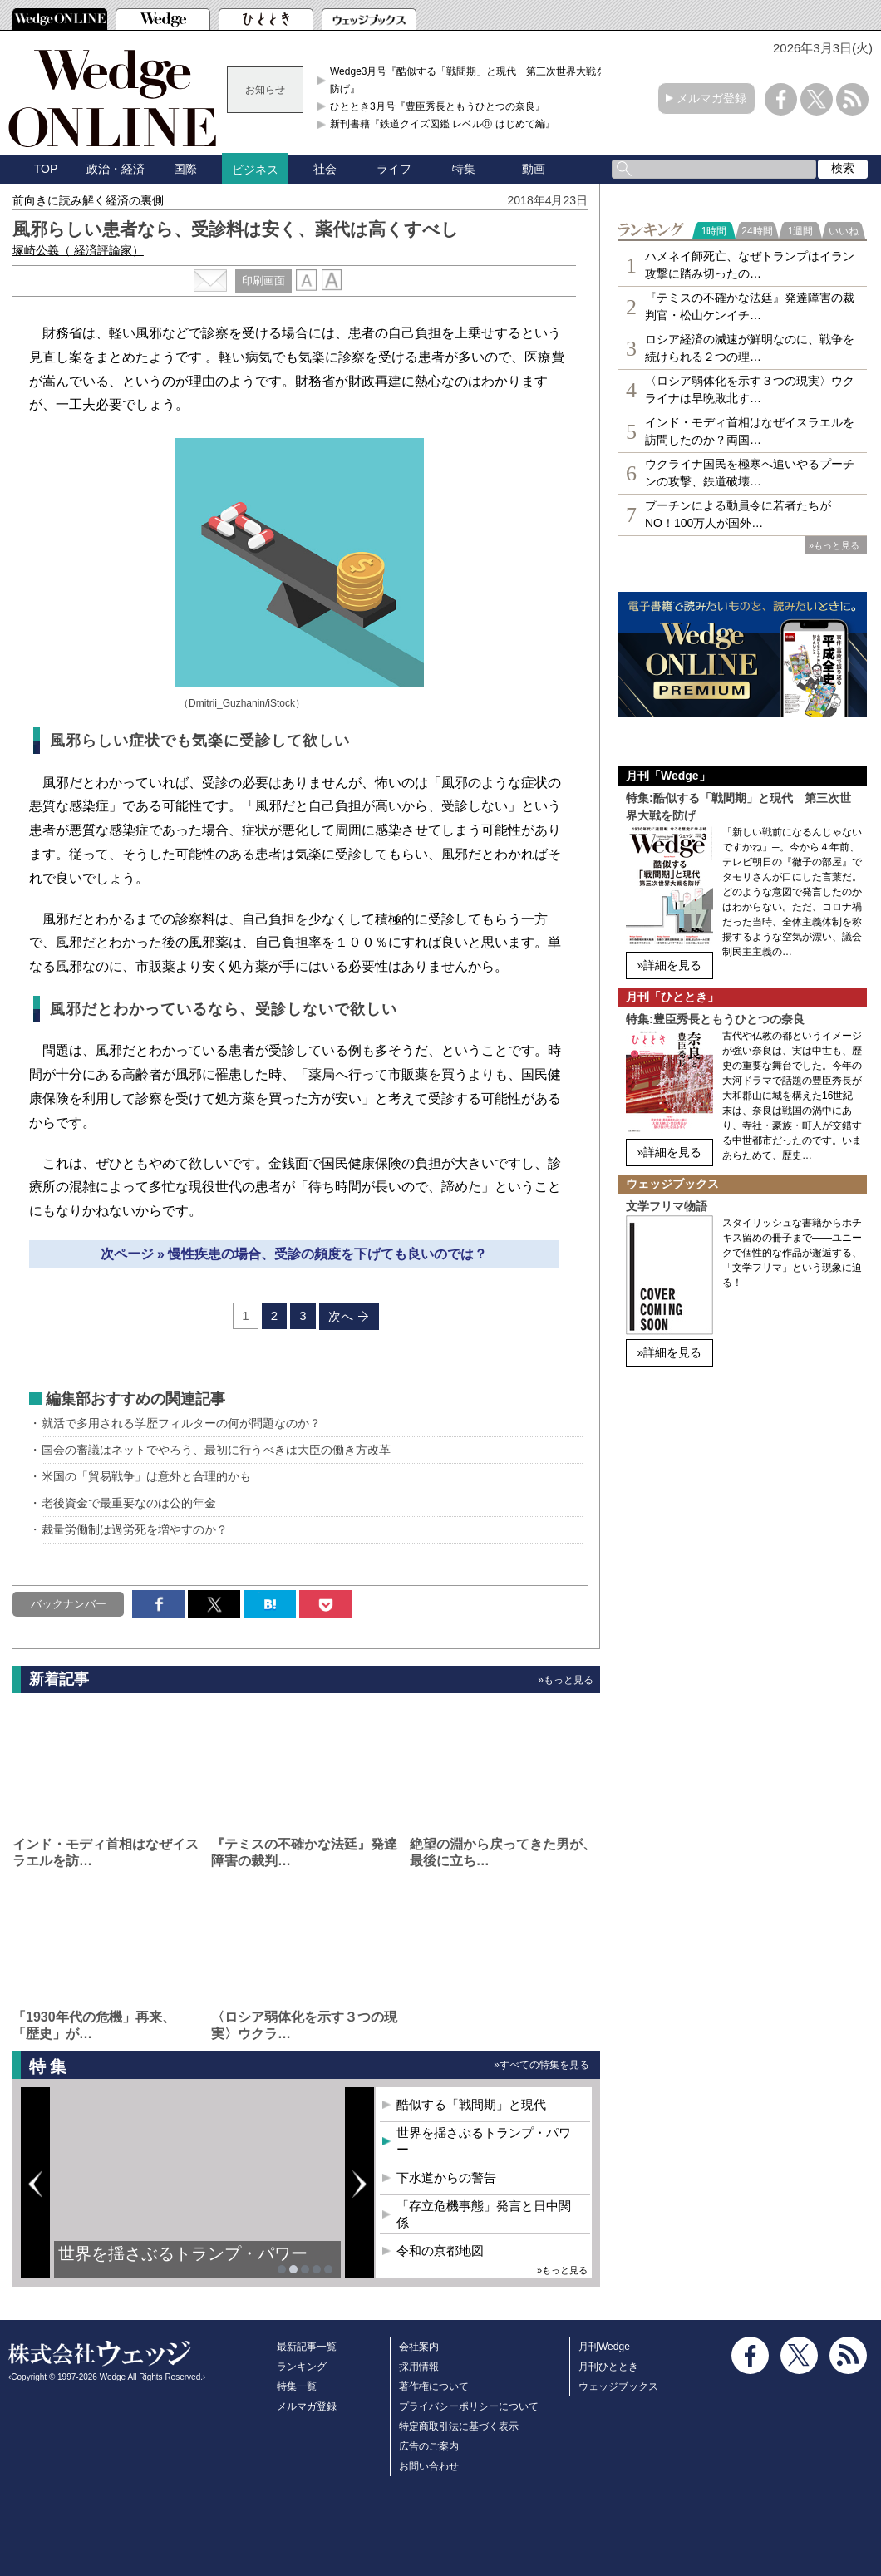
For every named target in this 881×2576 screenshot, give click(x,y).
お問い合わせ (429, 2466)
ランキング (302, 2366)
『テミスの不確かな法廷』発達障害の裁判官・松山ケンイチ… (749, 306)
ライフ (394, 168)
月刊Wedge (604, 2346)
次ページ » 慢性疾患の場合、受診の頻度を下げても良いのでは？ (294, 1254)
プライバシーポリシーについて (469, 2406)
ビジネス (255, 169)
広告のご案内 (429, 2446)
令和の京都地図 (440, 2251)
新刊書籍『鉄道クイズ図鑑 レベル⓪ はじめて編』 (442, 124)
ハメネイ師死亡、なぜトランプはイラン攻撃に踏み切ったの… (749, 264)
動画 (533, 168)
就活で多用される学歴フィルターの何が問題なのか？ (181, 1423)
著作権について (434, 2386)
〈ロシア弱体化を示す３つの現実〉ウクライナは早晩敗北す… (749, 389)
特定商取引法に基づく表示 (459, 2426)
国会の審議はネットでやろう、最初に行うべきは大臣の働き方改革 (216, 1449)
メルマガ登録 (711, 98)
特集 (463, 168)
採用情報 (419, 2366)
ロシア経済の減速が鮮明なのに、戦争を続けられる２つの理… (749, 347)
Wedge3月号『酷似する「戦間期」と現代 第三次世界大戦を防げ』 (468, 80)
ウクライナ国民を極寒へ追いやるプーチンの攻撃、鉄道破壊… (749, 472)
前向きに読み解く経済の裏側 (88, 200)
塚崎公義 (78, 250)
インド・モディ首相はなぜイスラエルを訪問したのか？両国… (749, 431)
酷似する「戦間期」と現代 (471, 2104)
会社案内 (419, 2346)
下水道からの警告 (446, 2177)
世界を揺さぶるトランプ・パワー (183, 2253)
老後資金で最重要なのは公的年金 (129, 1503)
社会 (325, 168)
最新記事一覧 (307, 2346)
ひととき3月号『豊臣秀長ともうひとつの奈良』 (437, 106)
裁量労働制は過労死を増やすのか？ (135, 1529)
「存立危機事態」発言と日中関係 (483, 2214)
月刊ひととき (608, 2366)
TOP (46, 168)
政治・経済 (115, 168)
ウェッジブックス (618, 2386)
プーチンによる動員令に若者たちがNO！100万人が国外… (738, 514)
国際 (185, 168)
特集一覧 (297, 2386)
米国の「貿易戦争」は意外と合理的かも (146, 1476)
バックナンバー (68, 1604)
